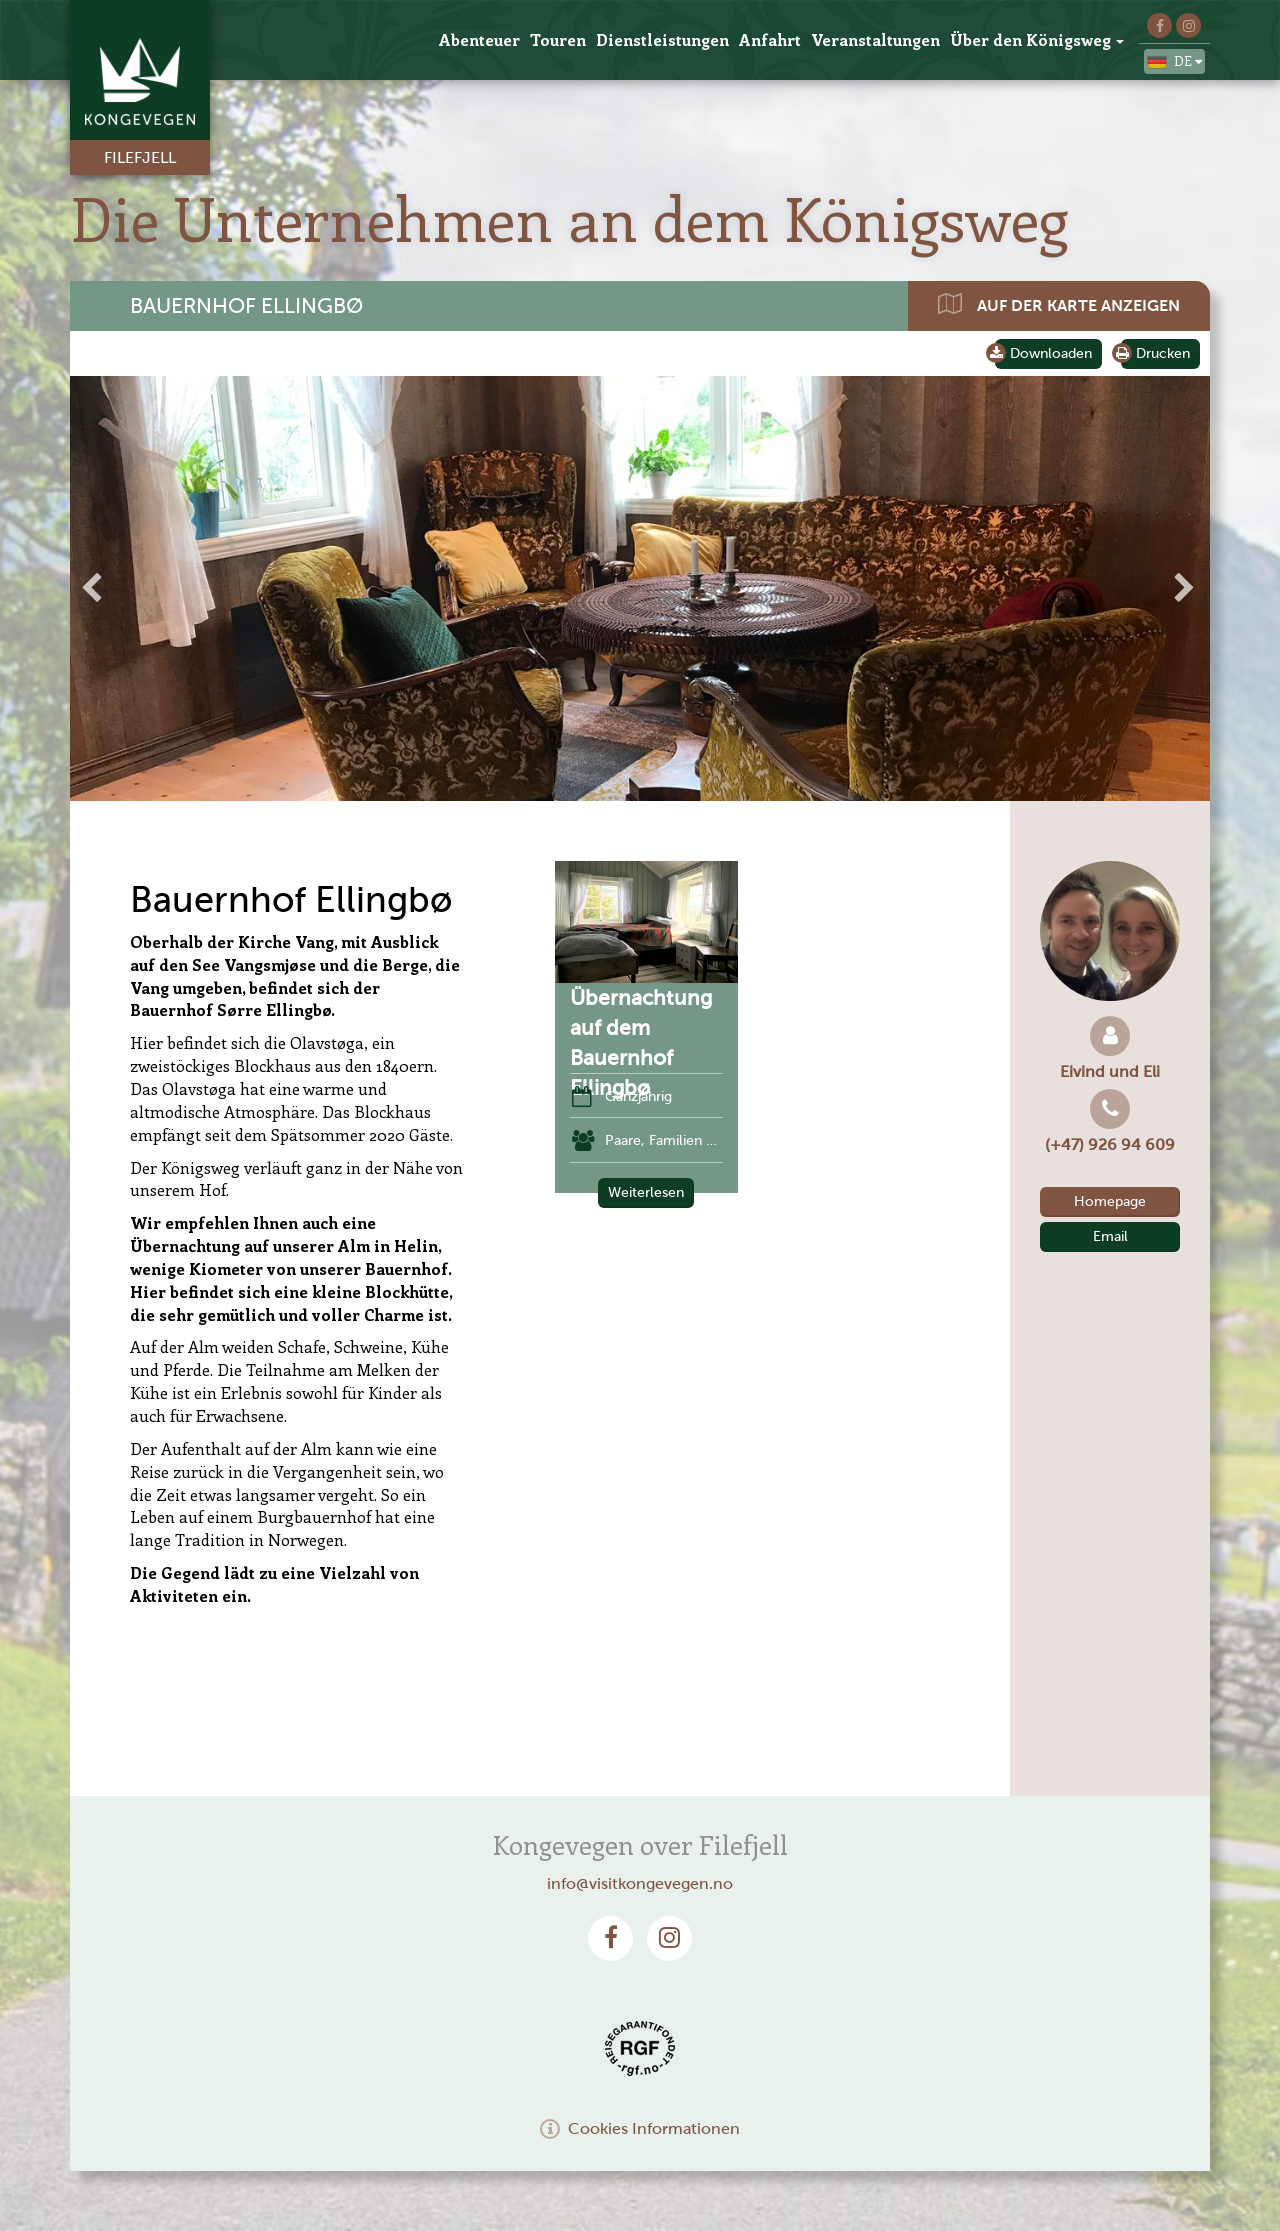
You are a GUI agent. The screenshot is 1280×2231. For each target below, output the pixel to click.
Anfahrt (770, 39)
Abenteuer (479, 39)
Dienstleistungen (662, 39)
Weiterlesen (646, 1192)
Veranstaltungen (875, 39)
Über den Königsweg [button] (1037, 39)
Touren (558, 39)
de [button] (1175, 62)
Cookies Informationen (640, 2128)
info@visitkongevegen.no (640, 1883)
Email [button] (1110, 1236)
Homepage (1110, 1201)
